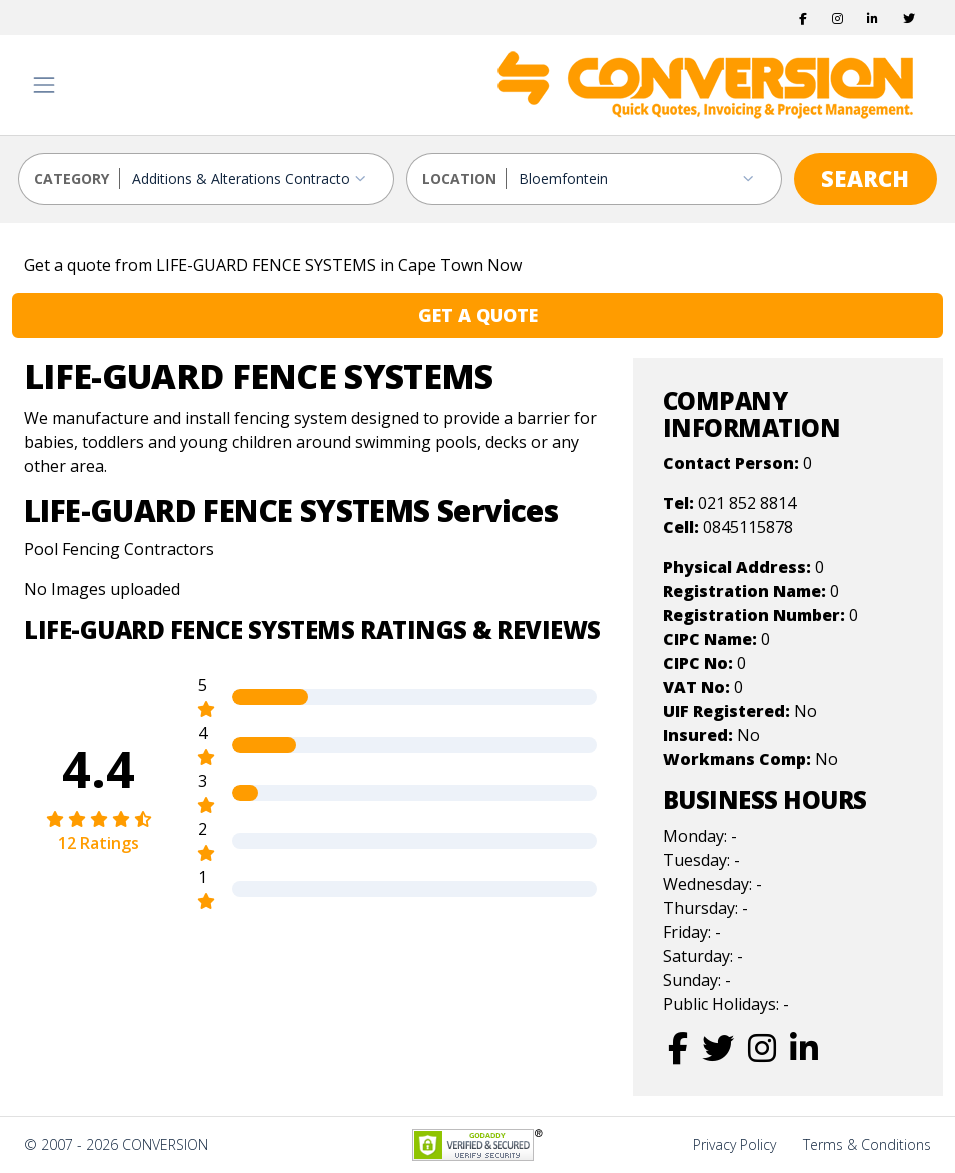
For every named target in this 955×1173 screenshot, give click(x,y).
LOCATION (459, 178)
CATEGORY (71, 178)
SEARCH (865, 178)
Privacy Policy (734, 1144)
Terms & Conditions (867, 1144)
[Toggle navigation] (44, 85)
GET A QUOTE (478, 315)
